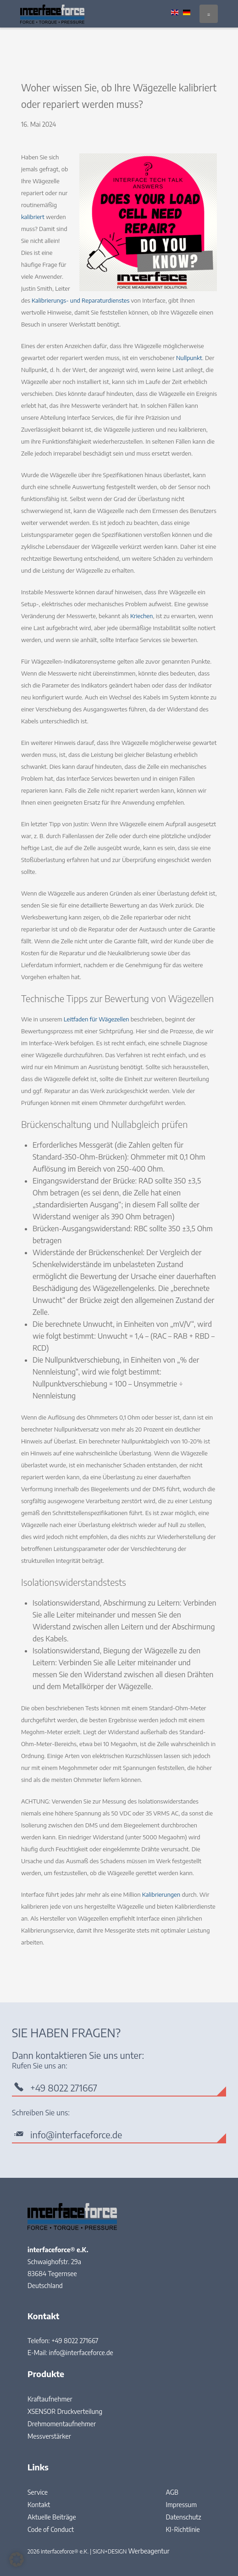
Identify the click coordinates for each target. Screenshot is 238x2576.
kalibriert (32, 216)
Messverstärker (49, 2436)
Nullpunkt (189, 357)
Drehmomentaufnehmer (62, 2424)
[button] (16, 2559)
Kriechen (141, 616)
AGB (172, 2492)
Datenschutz (183, 2517)
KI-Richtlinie (182, 2529)
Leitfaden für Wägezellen (96, 1019)
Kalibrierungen (161, 1894)
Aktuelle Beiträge (52, 2517)
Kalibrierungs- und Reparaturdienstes (80, 300)
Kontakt (39, 2504)
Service (38, 2492)
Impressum (181, 2504)
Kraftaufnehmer (50, 2399)
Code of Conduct (51, 2529)
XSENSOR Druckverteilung (65, 2411)
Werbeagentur (148, 2551)
